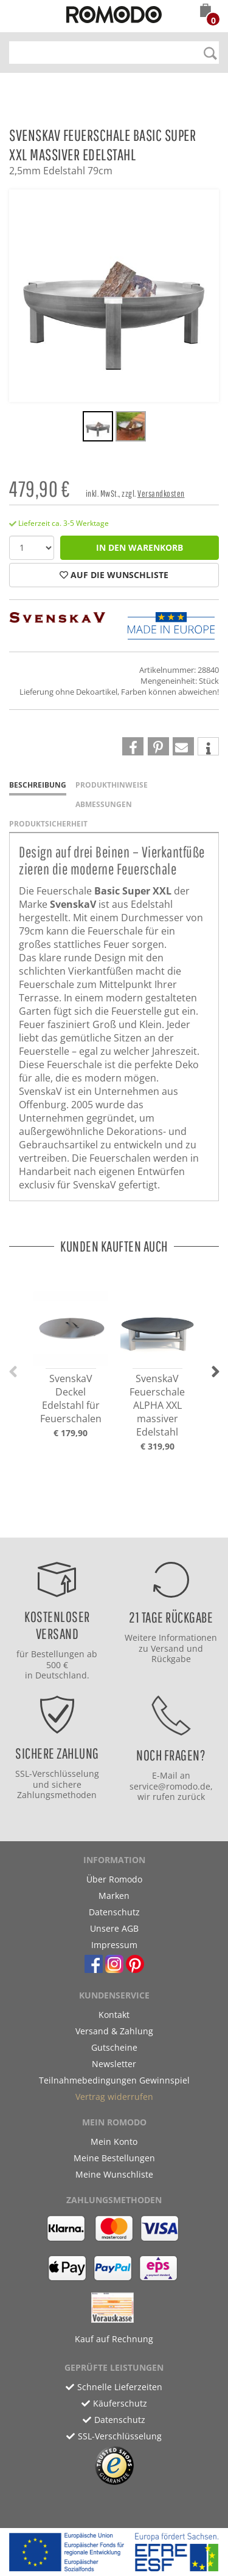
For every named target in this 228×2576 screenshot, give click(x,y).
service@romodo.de (170, 1786)
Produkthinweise (111, 785)
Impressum (114, 1945)
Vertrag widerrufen (114, 2096)
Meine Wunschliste (114, 2174)
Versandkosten (161, 493)
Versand (167, 1648)
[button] (205, 11)
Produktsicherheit (48, 824)
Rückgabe (171, 1659)
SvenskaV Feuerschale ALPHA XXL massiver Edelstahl (157, 1405)
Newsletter (114, 2064)
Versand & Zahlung (114, 2031)
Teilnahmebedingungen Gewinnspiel (114, 2080)
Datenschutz (114, 1912)
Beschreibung (37, 785)
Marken (114, 1895)
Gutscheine (114, 2047)
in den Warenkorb (139, 547)
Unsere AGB (114, 1928)
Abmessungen (103, 804)
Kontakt (114, 2014)
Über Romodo (114, 1879)
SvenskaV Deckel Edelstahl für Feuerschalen (71, 1398)
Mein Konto (114, 2141)
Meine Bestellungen (114, 2158)
